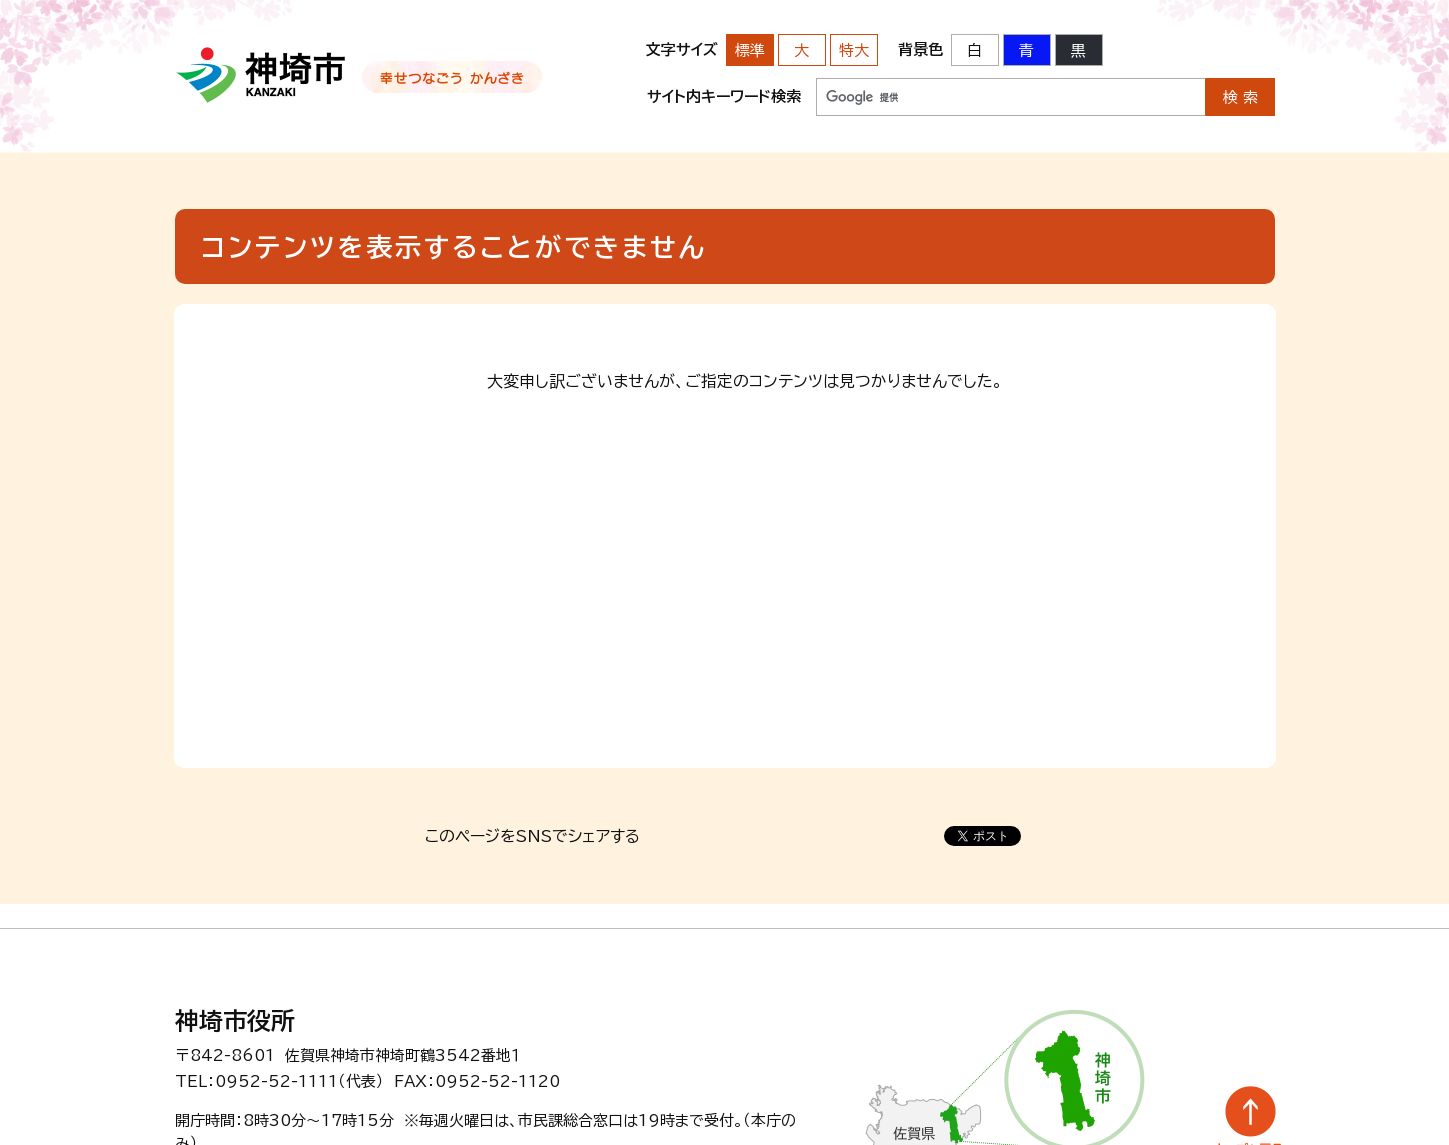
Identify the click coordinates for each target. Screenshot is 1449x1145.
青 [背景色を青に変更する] (1026, 50)
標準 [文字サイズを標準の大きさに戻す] (750, 50)
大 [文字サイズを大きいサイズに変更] (801, 50)
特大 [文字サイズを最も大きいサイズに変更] (854, 50)
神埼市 (261, 75)
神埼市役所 (235, 1021)
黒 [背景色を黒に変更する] (1078, 50)
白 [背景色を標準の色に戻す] (974, 50)
